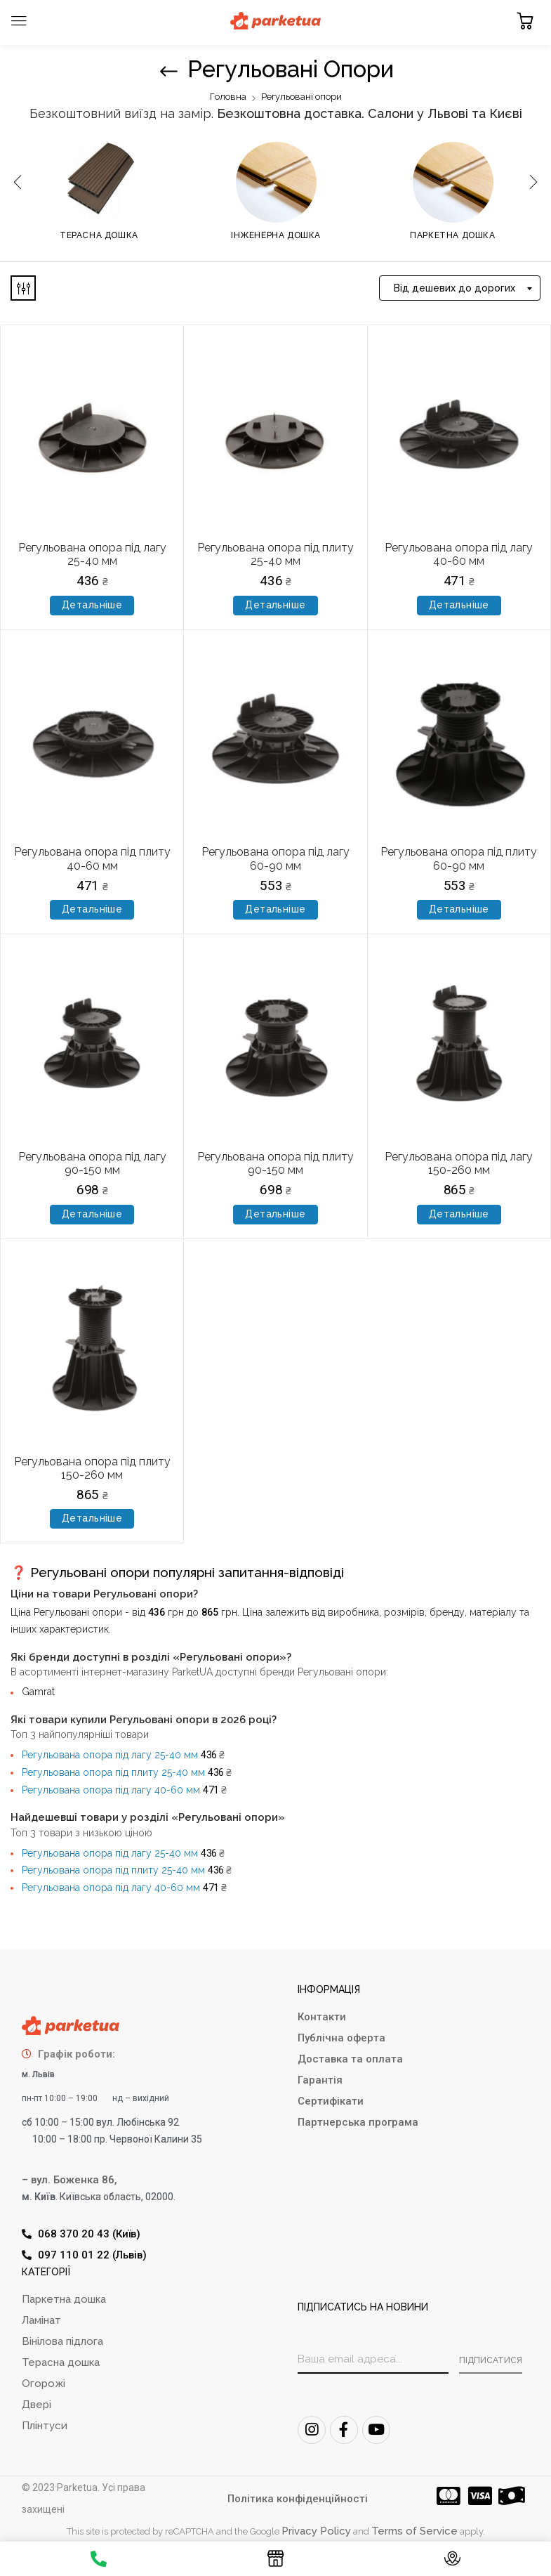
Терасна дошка (99, 235)
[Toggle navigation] (19, 21)
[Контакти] (452, 2562)
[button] (525, 21)
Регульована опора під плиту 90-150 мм (275, 1163)
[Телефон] (99, 2561)
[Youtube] (376, 2430)
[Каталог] (275, 2562)
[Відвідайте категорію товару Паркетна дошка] (453, 182)
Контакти (322, 2017)
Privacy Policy (316, 2531)
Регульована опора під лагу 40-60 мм (459, 554)
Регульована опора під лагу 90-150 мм (92, 1163)
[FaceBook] (344, 2430)
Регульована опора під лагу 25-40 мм (92, 554)
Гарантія (320, 2080)
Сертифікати (331, 2101)
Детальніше (92, 604)
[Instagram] (312, 2430)
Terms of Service (414, 2531)
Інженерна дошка (276, 235)
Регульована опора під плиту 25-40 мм (275, 554)
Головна (228, 96)
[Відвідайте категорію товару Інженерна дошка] (276, 182)
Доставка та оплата (350, 2059)
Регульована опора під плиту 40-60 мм (92, 858)
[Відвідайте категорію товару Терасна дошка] (99, 182)
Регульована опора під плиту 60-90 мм (458, 858)
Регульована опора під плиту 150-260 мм (92, 1468)
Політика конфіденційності (297, 2498)
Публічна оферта (341, 2038)
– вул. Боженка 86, (69, 2179)
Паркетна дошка (452, 235)
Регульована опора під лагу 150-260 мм (459, 1163)
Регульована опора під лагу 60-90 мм (275, 858)
